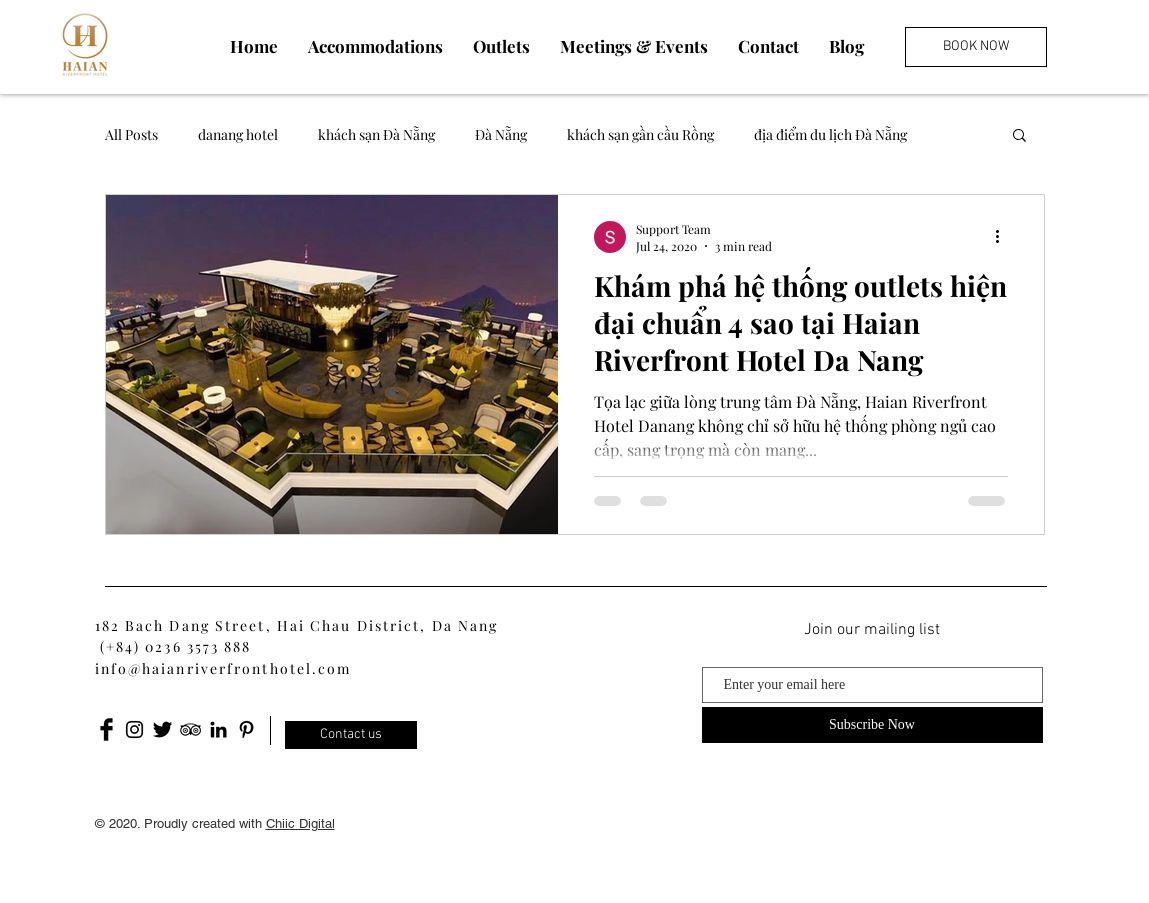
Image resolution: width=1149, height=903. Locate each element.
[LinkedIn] (218, 729)
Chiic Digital (300, 823)
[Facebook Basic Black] (106, 729)
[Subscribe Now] (872, 725)
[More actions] (1005, 237)
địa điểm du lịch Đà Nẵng (830, 134)
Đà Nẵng (501, 134)
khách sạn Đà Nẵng (376, 134)
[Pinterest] (246, 729)
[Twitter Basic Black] (162, 729)
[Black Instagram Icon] (134, 729)
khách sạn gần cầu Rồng (640, 134)
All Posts (131, 134)
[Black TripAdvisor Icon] (190, 729)
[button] (1019, 136)
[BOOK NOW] (976, 47)
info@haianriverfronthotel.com (223, 668)
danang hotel (238, 134)
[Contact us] (351, 735)
